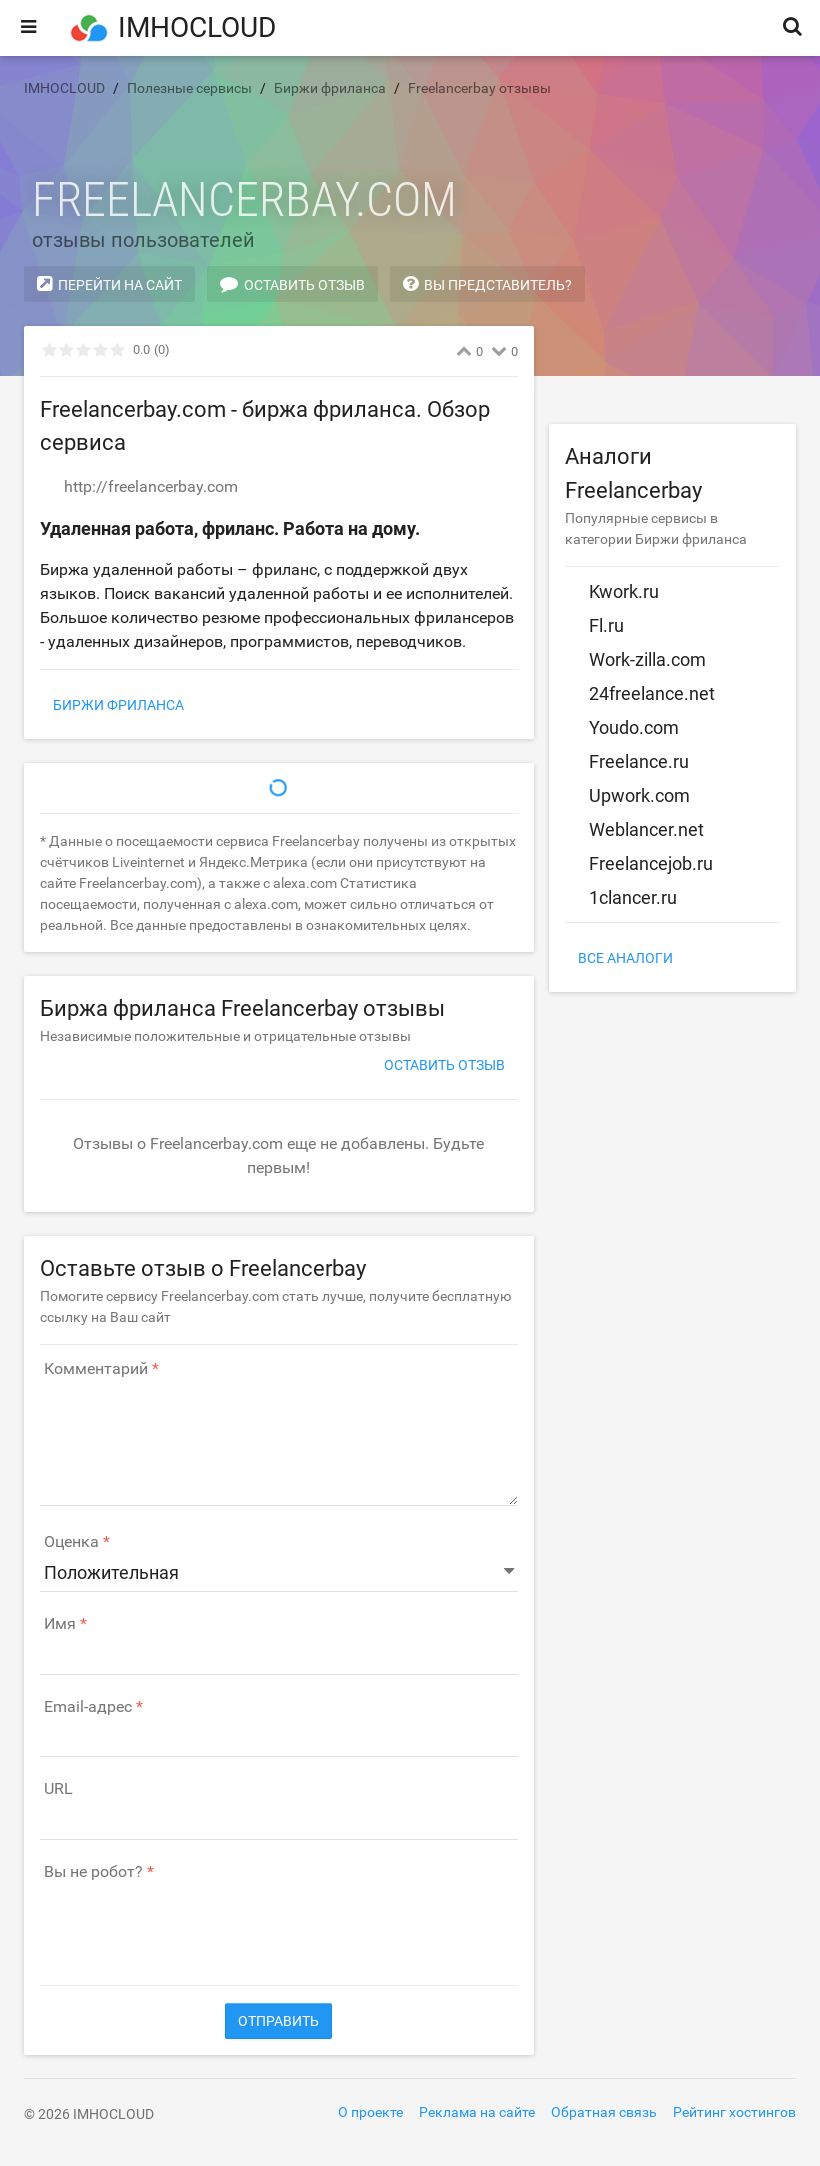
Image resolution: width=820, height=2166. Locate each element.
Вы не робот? (93, 1872)
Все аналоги (625, 958)
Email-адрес (88, 1707)
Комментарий (96, 1369)
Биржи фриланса (118, 705)
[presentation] (192, 1923)
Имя (60, 1624)
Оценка (71, 1542)
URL (58, 1789)
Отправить (278, 2021)
